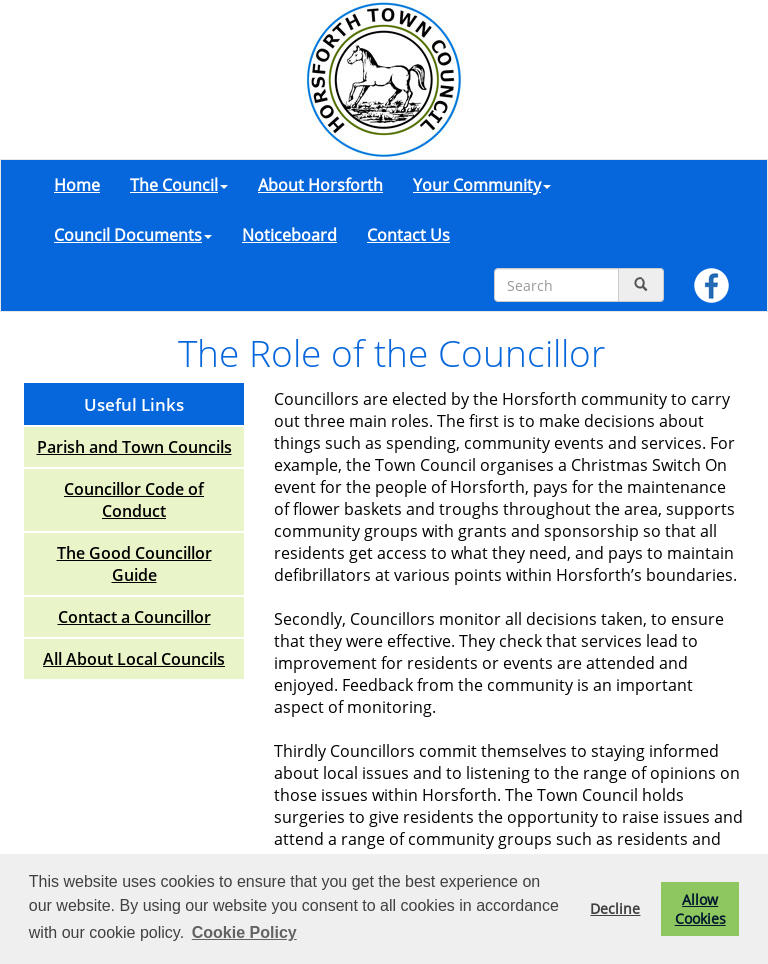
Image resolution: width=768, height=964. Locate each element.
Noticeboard (289, 235)
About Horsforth (320, 185)
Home (77, 185)
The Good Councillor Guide (134, 564)
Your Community (482, 185)
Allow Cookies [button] (700, 909)
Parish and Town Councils (134, 447)
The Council (179, 185)
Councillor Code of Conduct (134, 500)
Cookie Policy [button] (244, 932)
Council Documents (133, 235)
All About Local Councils (134, 659)
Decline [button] (615, 908)
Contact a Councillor (134, 617)
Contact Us (408, 235)
